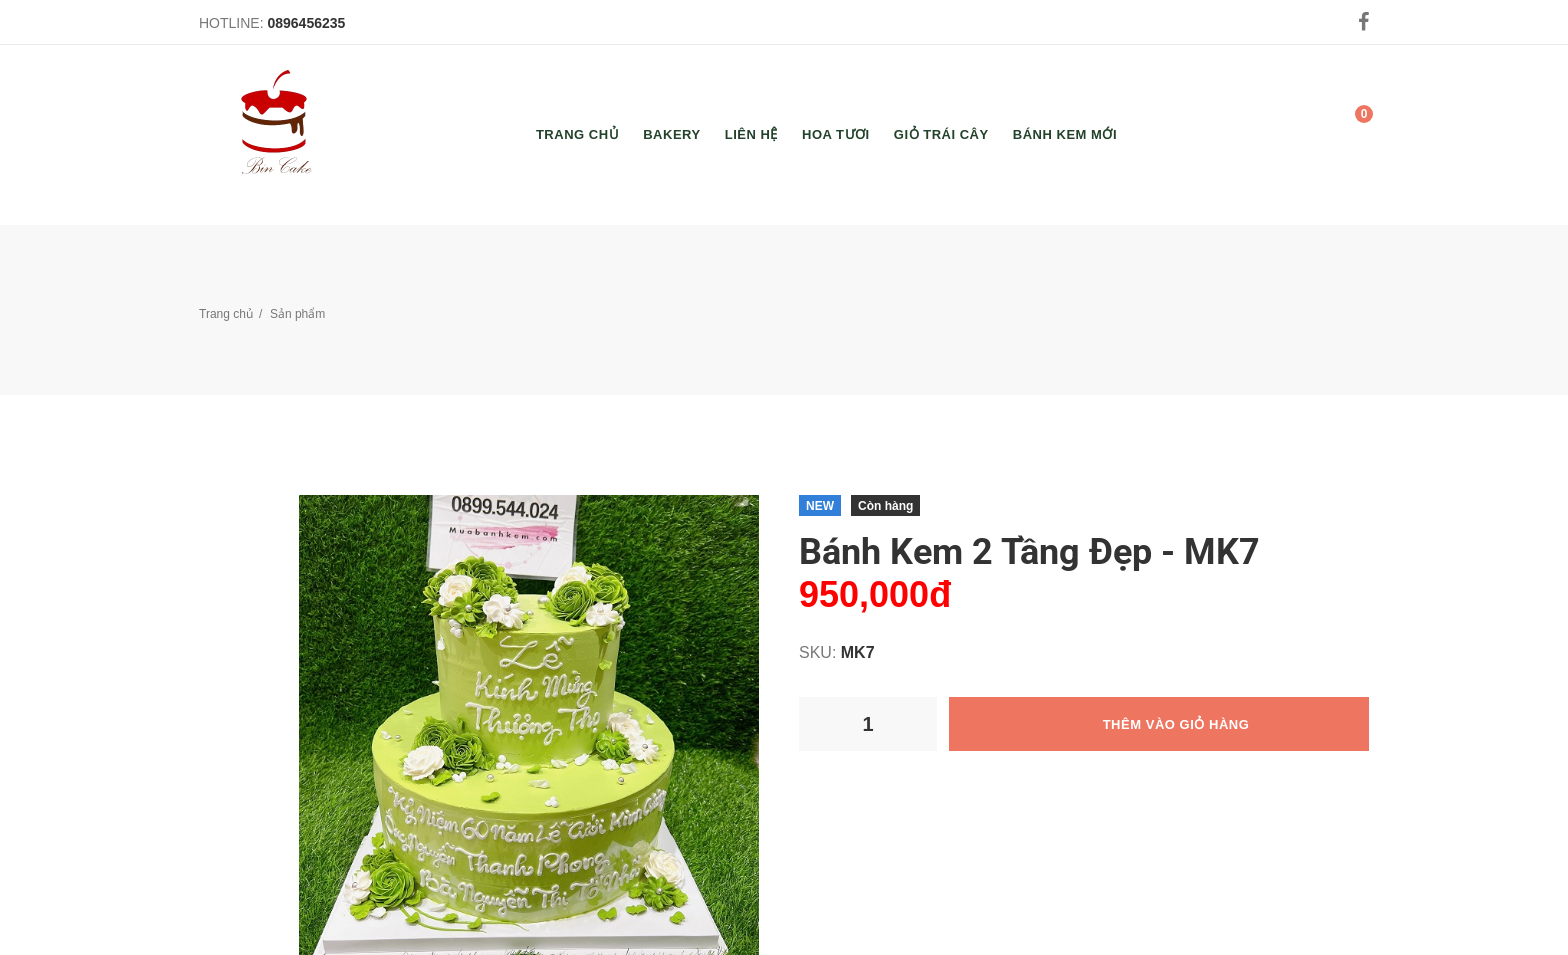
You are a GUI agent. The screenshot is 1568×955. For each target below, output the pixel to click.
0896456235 (306, 23)
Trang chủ (226, 314)
